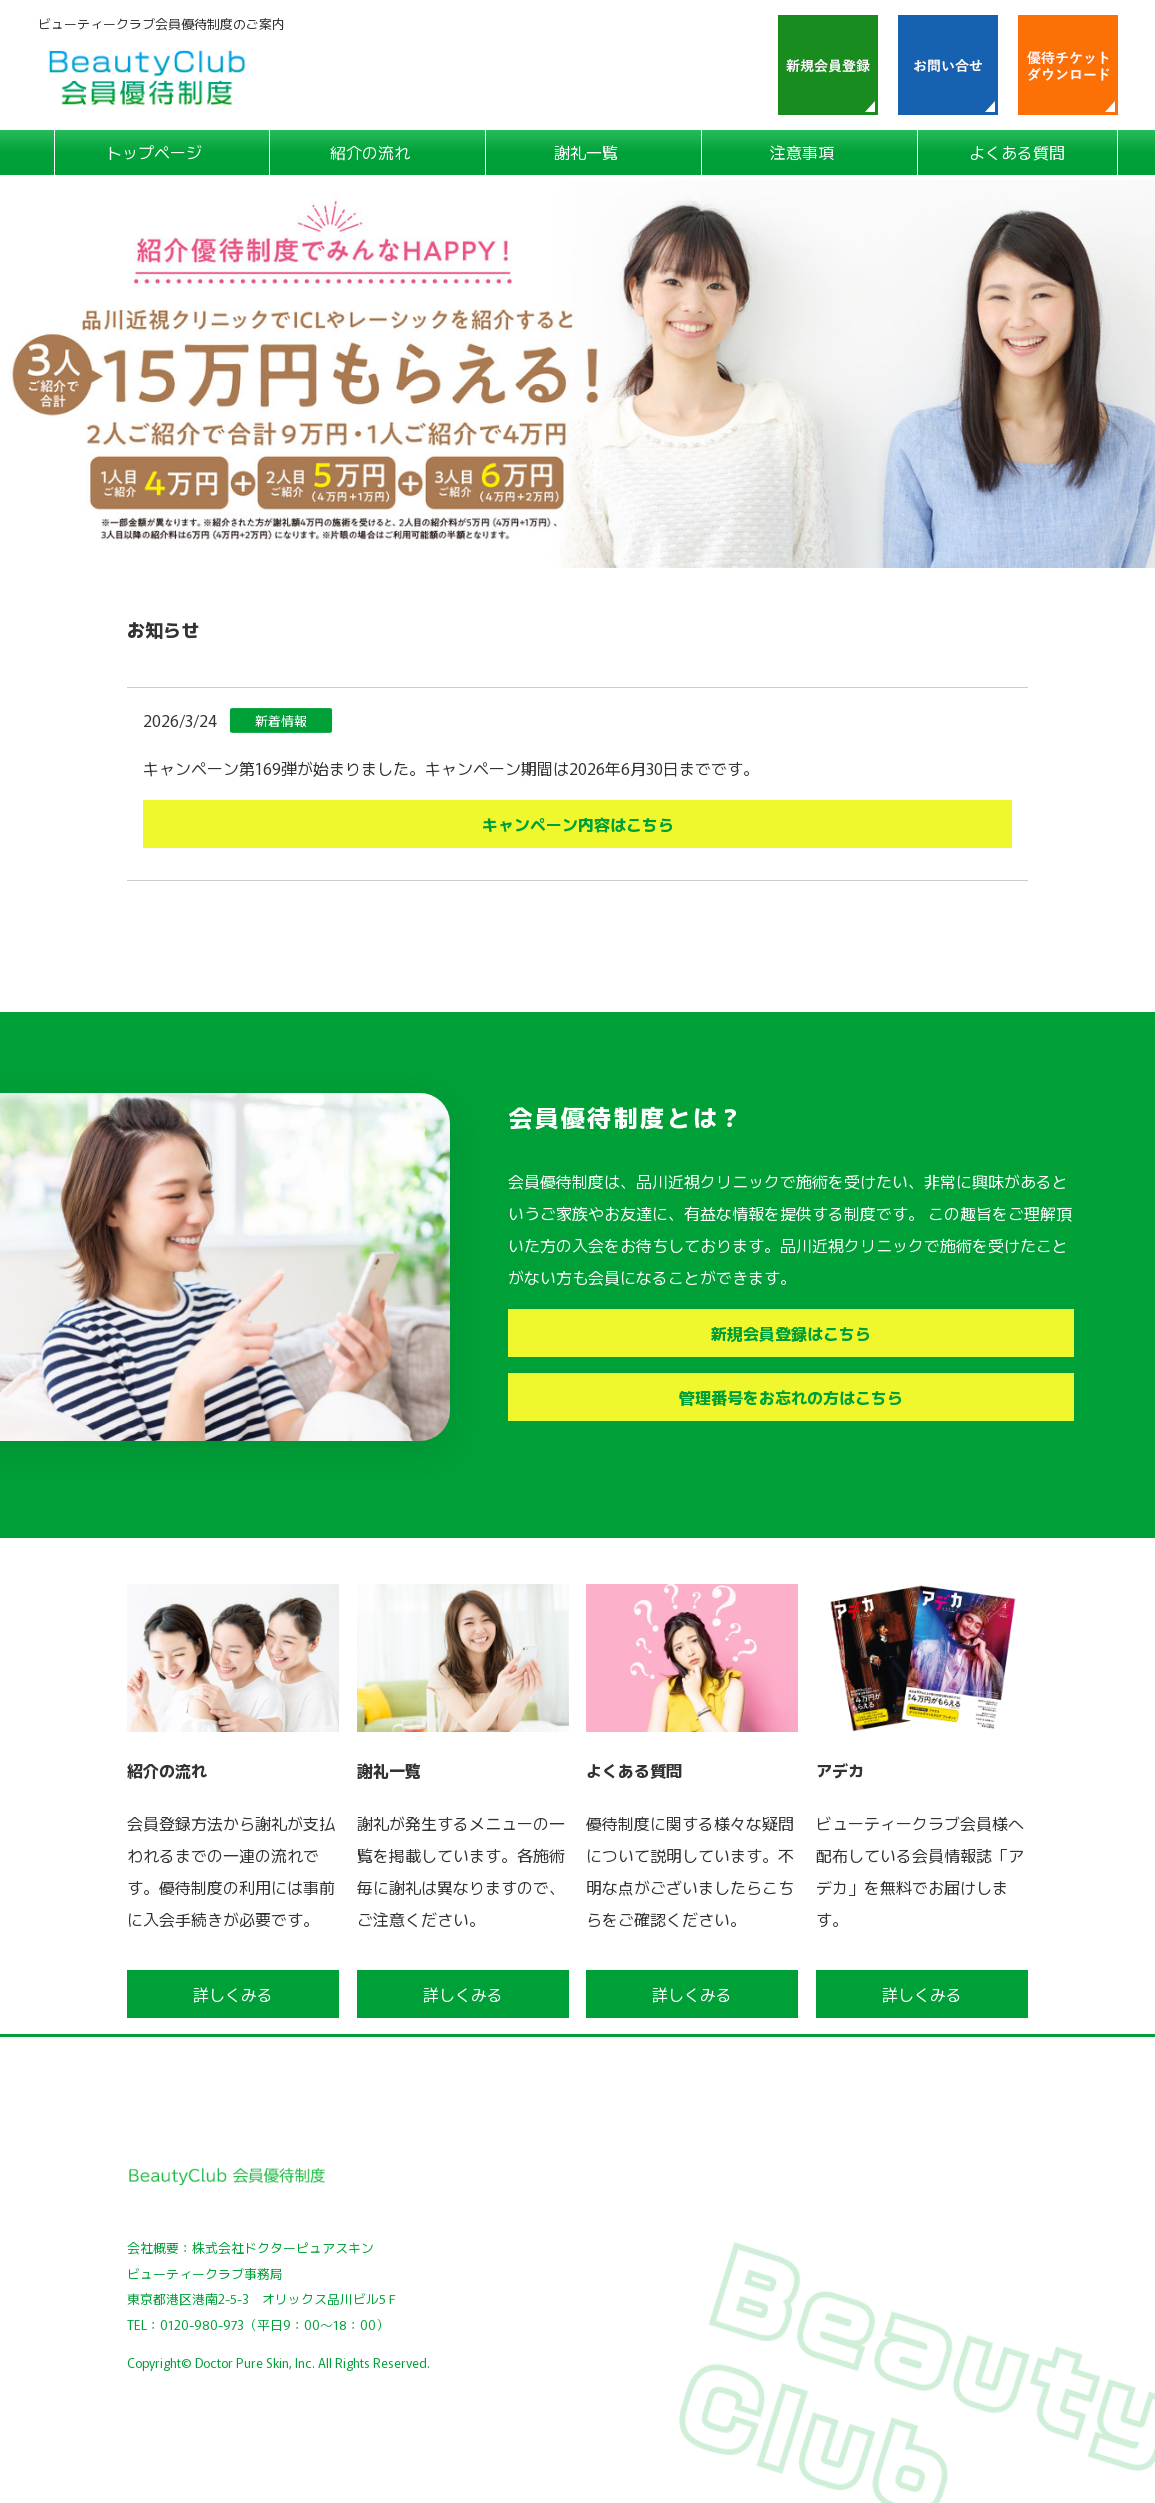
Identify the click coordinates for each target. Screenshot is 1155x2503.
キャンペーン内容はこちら (578, 824)
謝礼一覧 (586, 152)
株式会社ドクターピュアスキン (283, 2247)
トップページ (154, 152)
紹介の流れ (370, 152)
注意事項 (802, 152)
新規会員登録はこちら (791, 1333)
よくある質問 (1017, 152)
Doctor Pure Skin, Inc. (255, 2362)
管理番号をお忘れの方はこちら (791, 1397)
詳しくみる (233, 1994)
